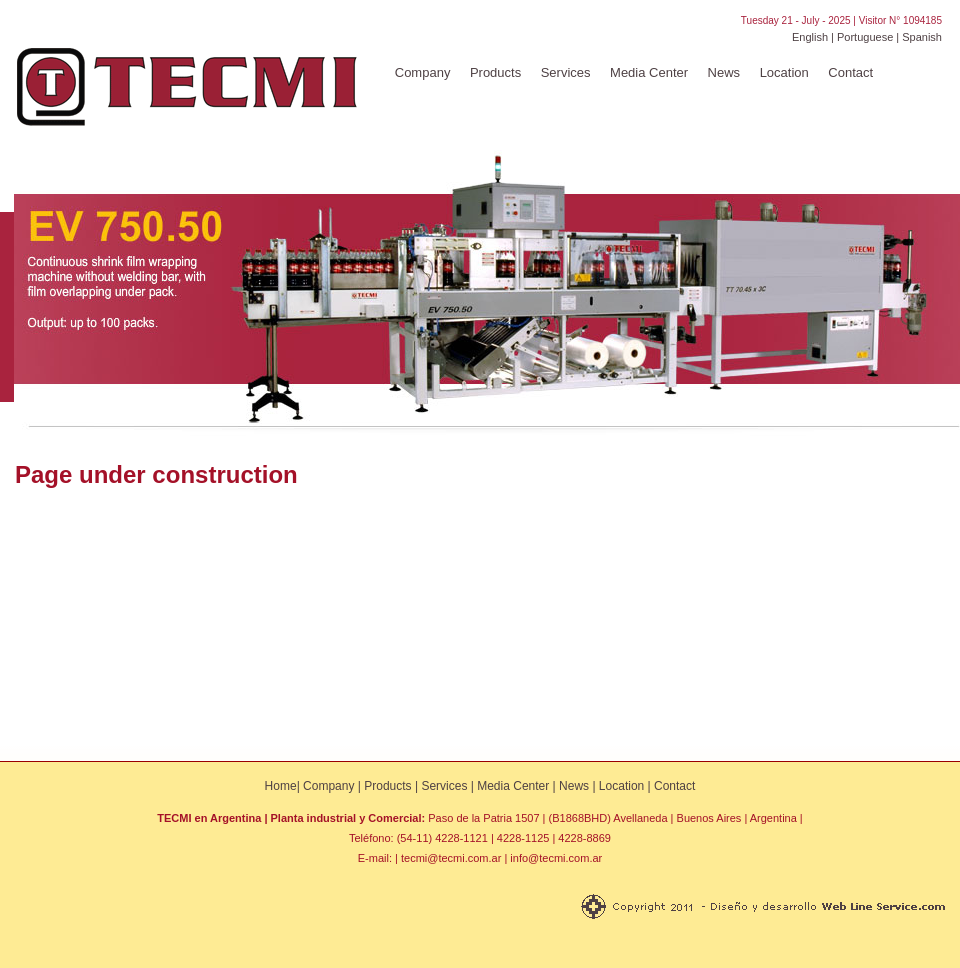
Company (423, 72)
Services (566, 72)
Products (495, 72)
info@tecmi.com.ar (556, 858)
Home (281, 786)
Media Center (649, 72)
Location (784, 72)
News (724, 72)
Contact (850, 72)
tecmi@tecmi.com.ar (451, 858)
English (810, 37)
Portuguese (865, 37)
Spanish (922, 37)
